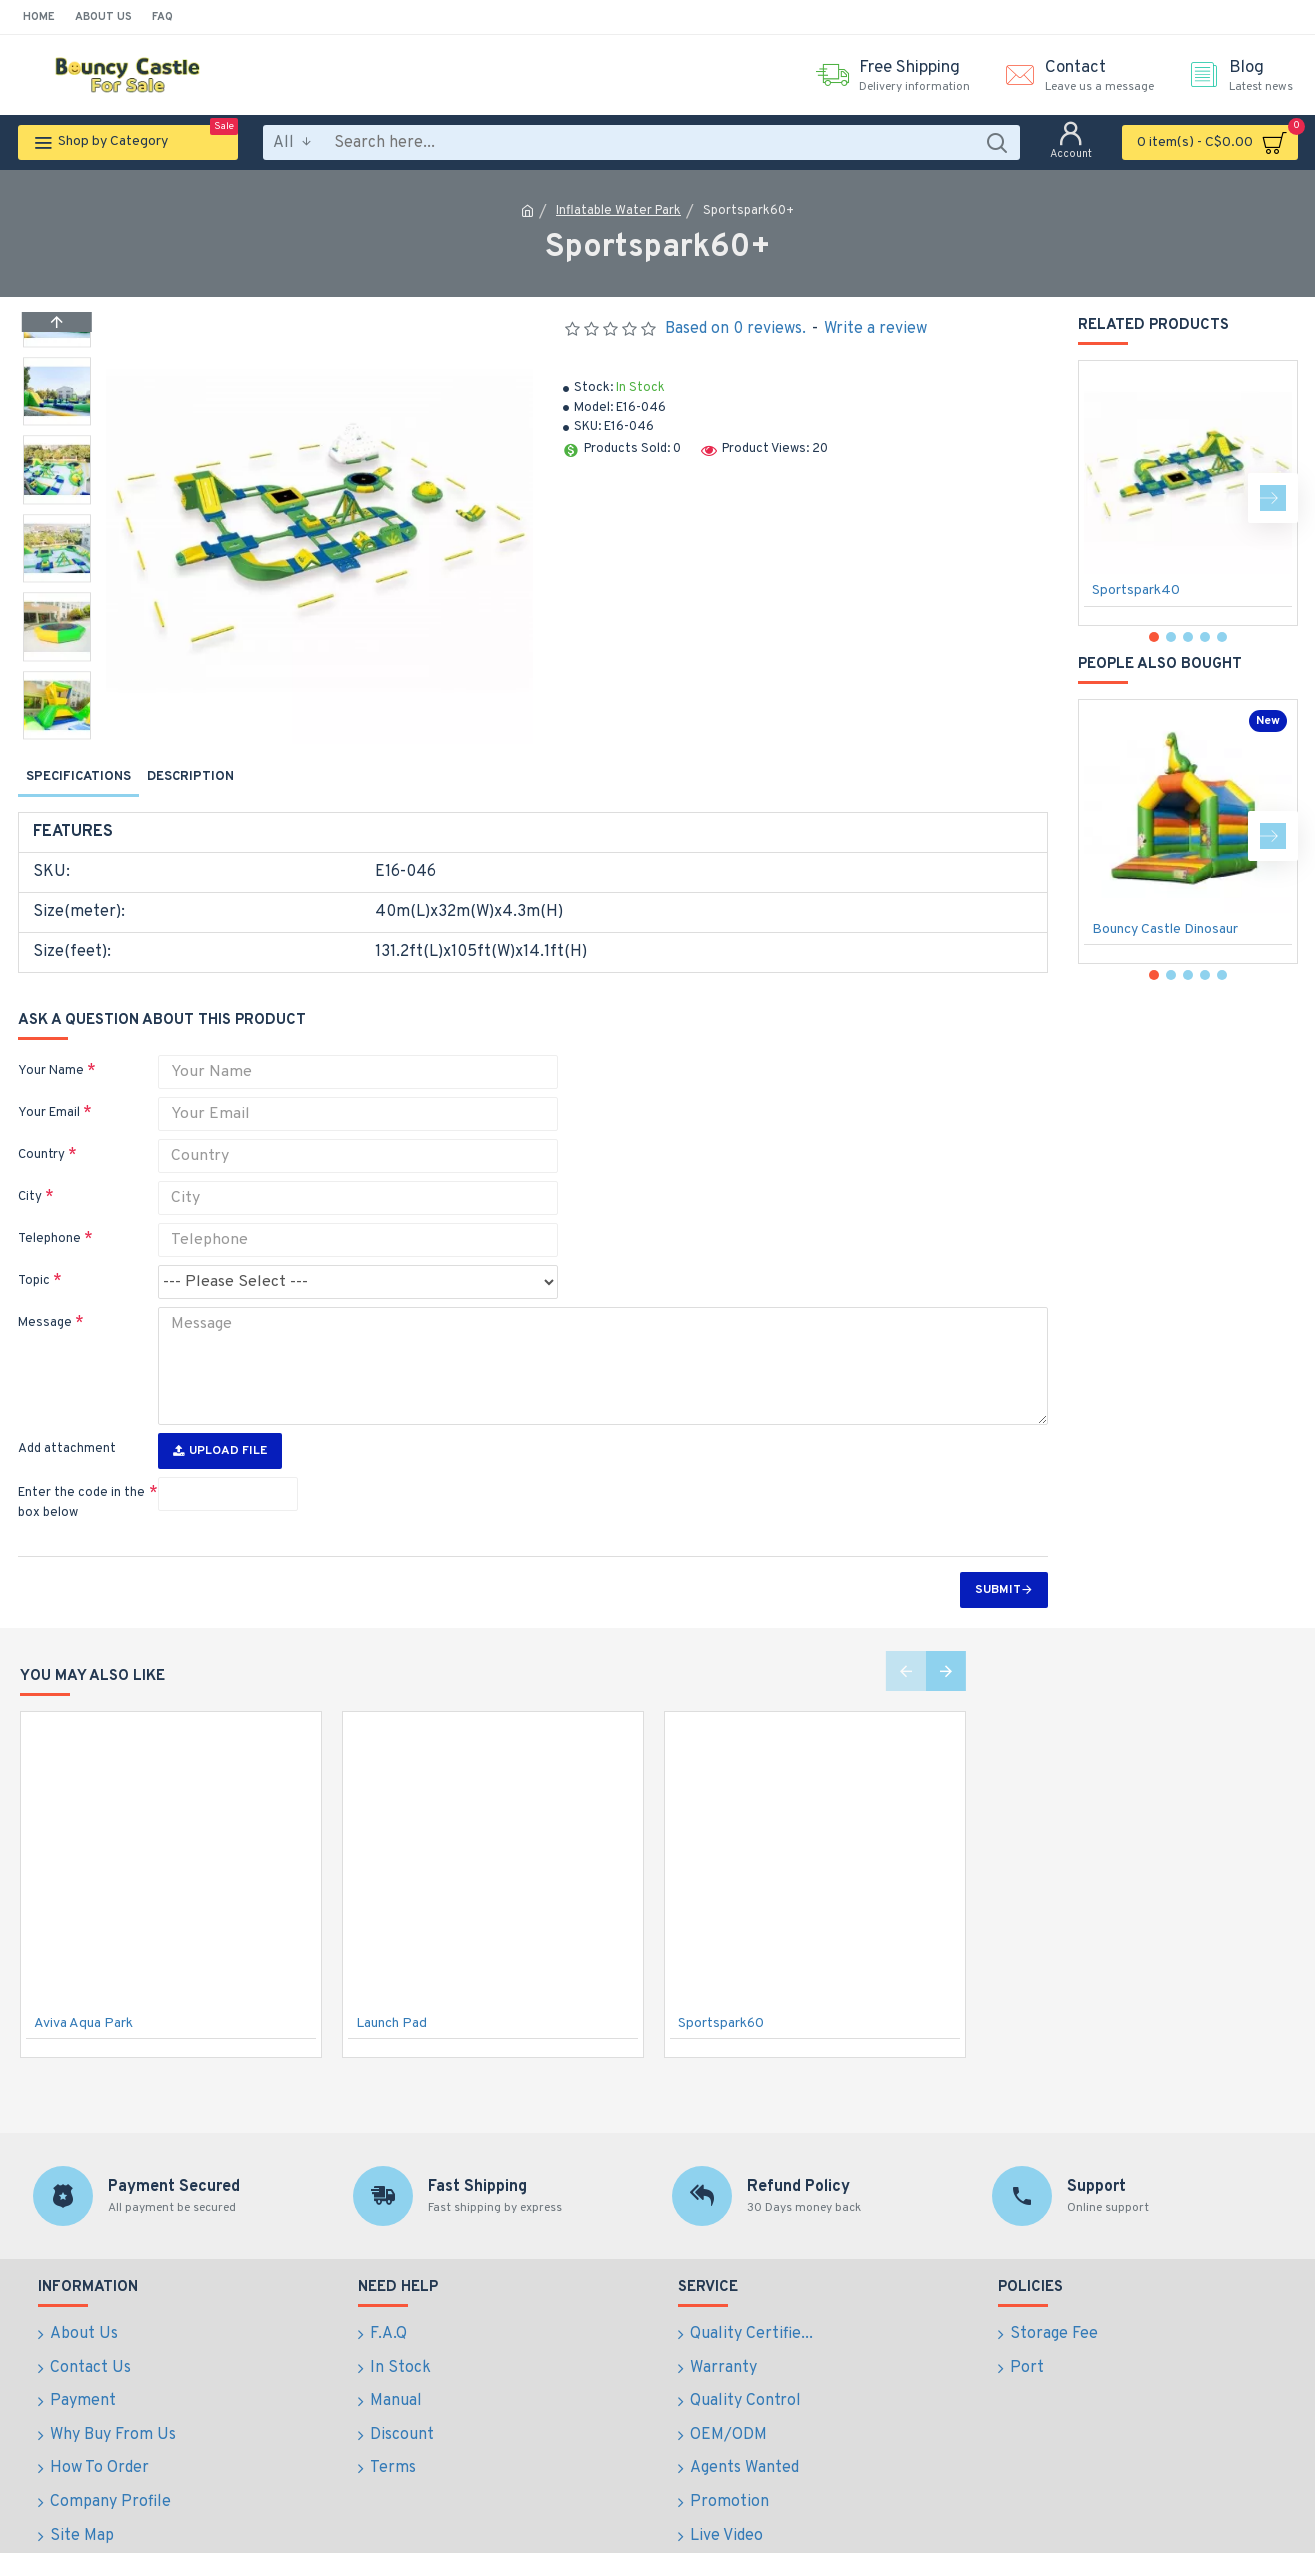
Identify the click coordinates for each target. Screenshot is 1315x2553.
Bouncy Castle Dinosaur (1165, 929)
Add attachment (67, 1417)
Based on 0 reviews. (735, 329)
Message (45, 1304)
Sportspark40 (1136, 590)
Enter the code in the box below (81, 1471)
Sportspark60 (721, 1991)
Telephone (49, 1220)
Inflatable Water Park (618, 211)
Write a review (875, 329)
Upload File (220, 1419)
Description (190, 777)
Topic (34, 1262)
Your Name (51, 1052)
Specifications (78, 777)
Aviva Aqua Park (83, 1991)
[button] (57, 734)
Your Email (49, 1094)
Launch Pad (391, 1991)
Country (41, 1136)
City (30, 1178)
